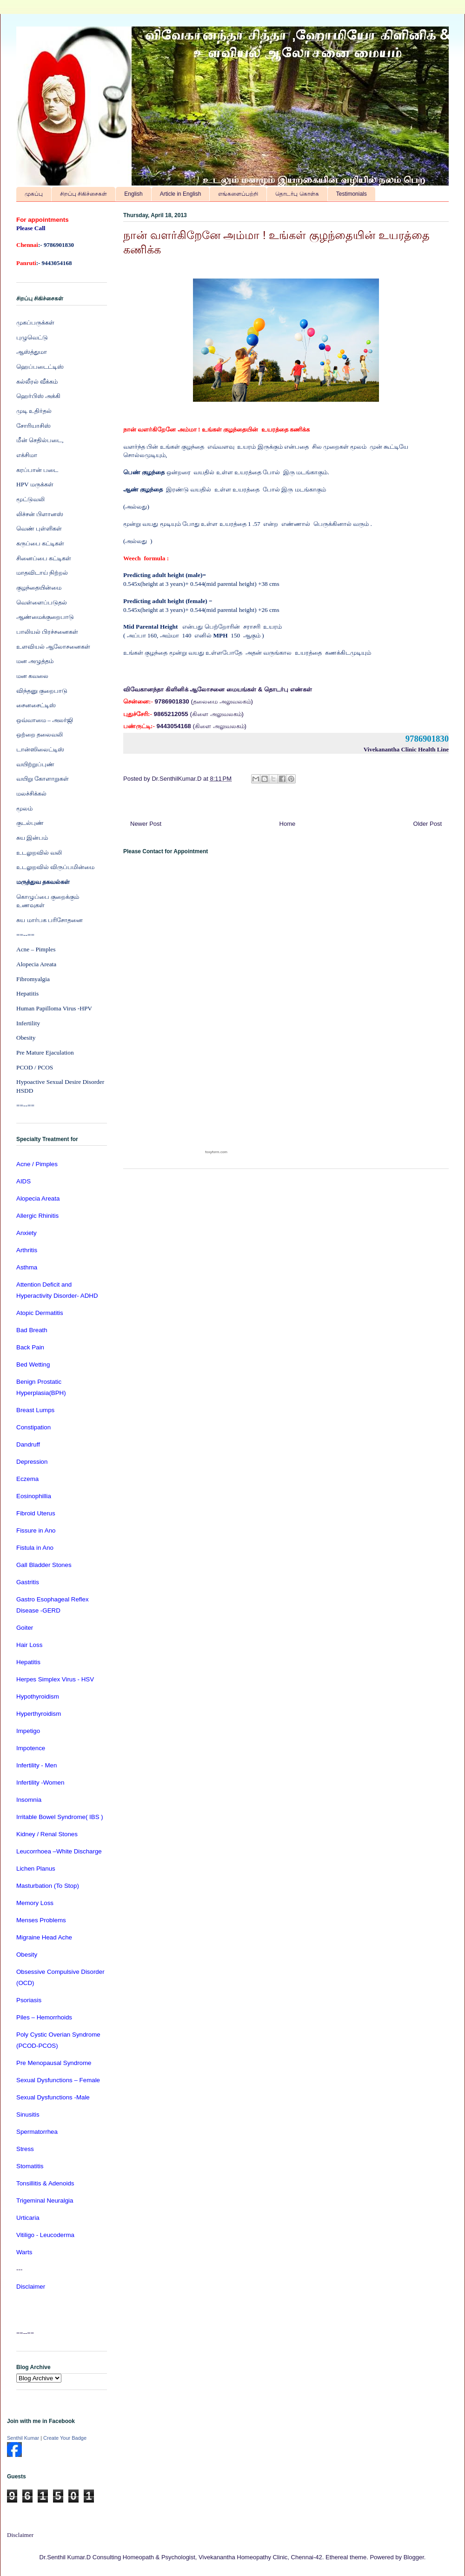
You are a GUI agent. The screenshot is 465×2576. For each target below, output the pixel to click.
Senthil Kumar (23, 2438)
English (133, 194)
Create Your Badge (64, 2438)
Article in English (180, 194)
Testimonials (351, 194)
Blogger (414, 2557)
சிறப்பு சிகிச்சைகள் (83, 194)
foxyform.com (216, 1152)
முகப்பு (34, 194)
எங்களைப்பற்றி (238, 194)
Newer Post (145, 823)
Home (287, 823)
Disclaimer (20, 2534)
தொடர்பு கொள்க (297, 194)
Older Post (427, 823)
